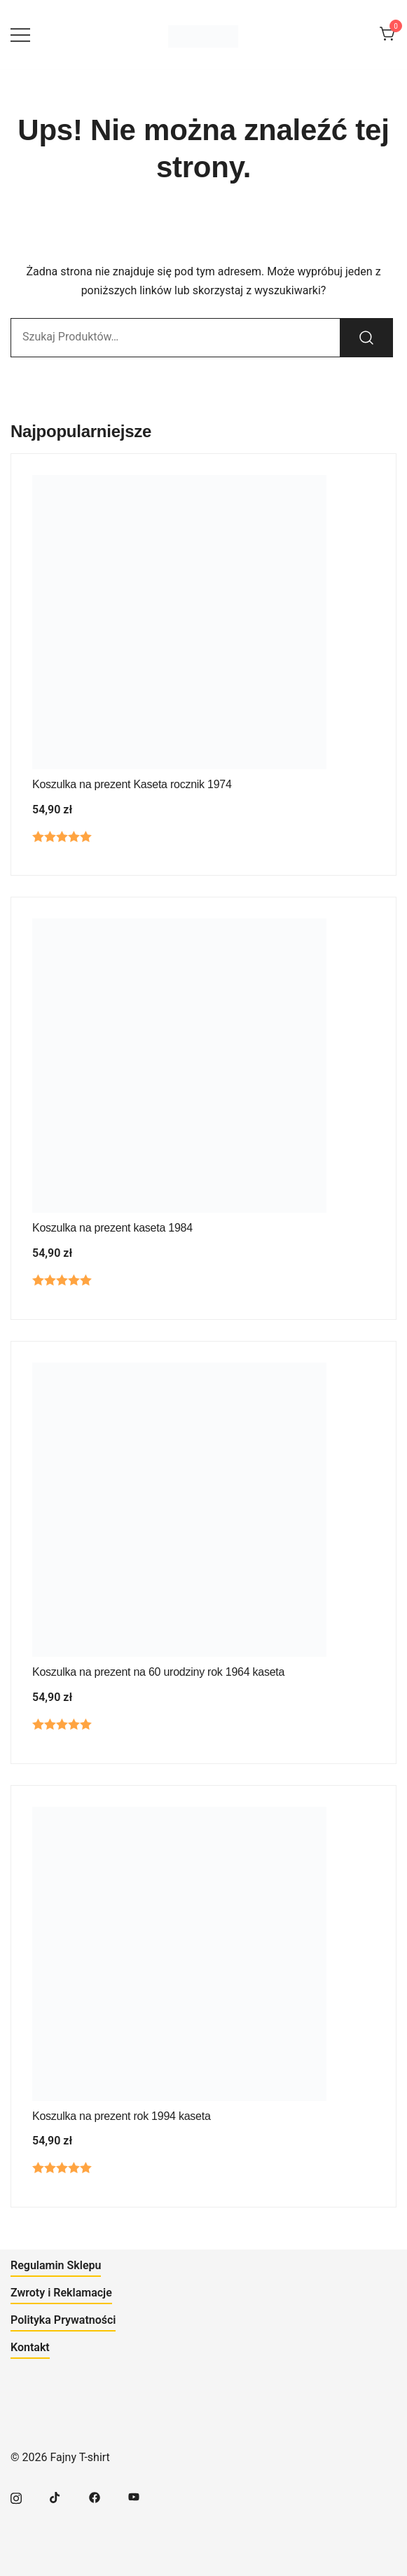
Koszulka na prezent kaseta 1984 (112, 1228)
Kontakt (30, 2347)
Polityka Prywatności (63, 2320)
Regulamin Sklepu (56, 2265)
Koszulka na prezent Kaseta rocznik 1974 (132, 784)
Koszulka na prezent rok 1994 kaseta (121, 2116)
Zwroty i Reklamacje (61, 2292)
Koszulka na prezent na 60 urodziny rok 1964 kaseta (158, 1672)
